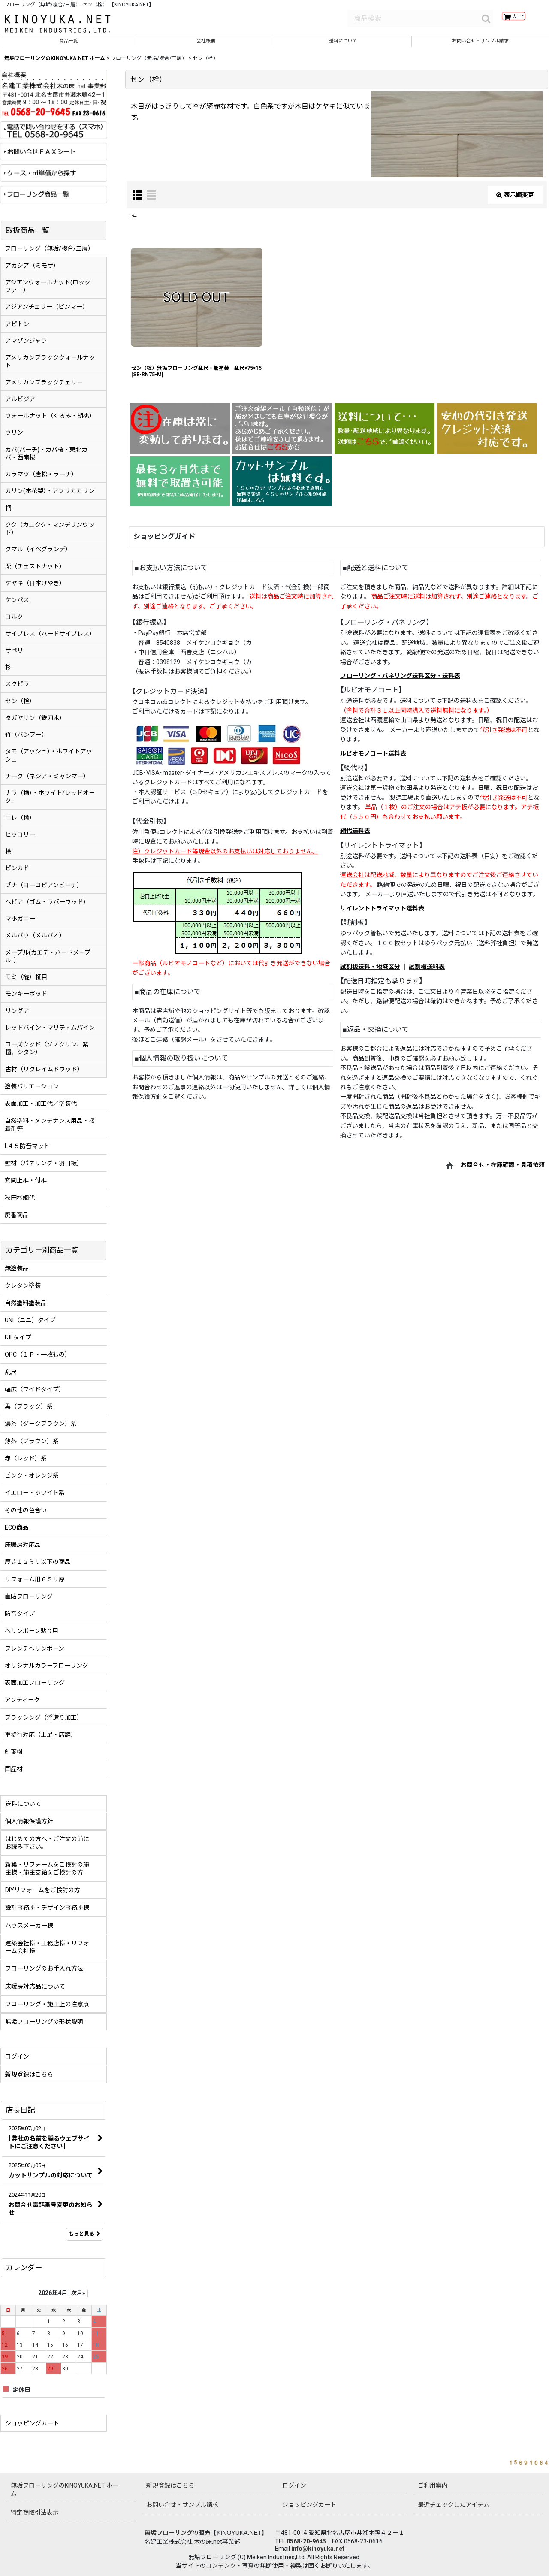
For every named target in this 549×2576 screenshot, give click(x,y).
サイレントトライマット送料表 (382, 914)
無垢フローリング (169, 2532)
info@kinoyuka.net (317, 2548)
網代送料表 (355, 836)
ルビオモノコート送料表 (373, 759)
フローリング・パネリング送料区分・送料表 (400, 681)
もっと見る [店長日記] (84, 2240)
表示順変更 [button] (515, 200)
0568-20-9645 (306, 2541)
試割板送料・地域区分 (370, 972)
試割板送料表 (427, 972)
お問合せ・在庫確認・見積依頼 (503, 1170)
